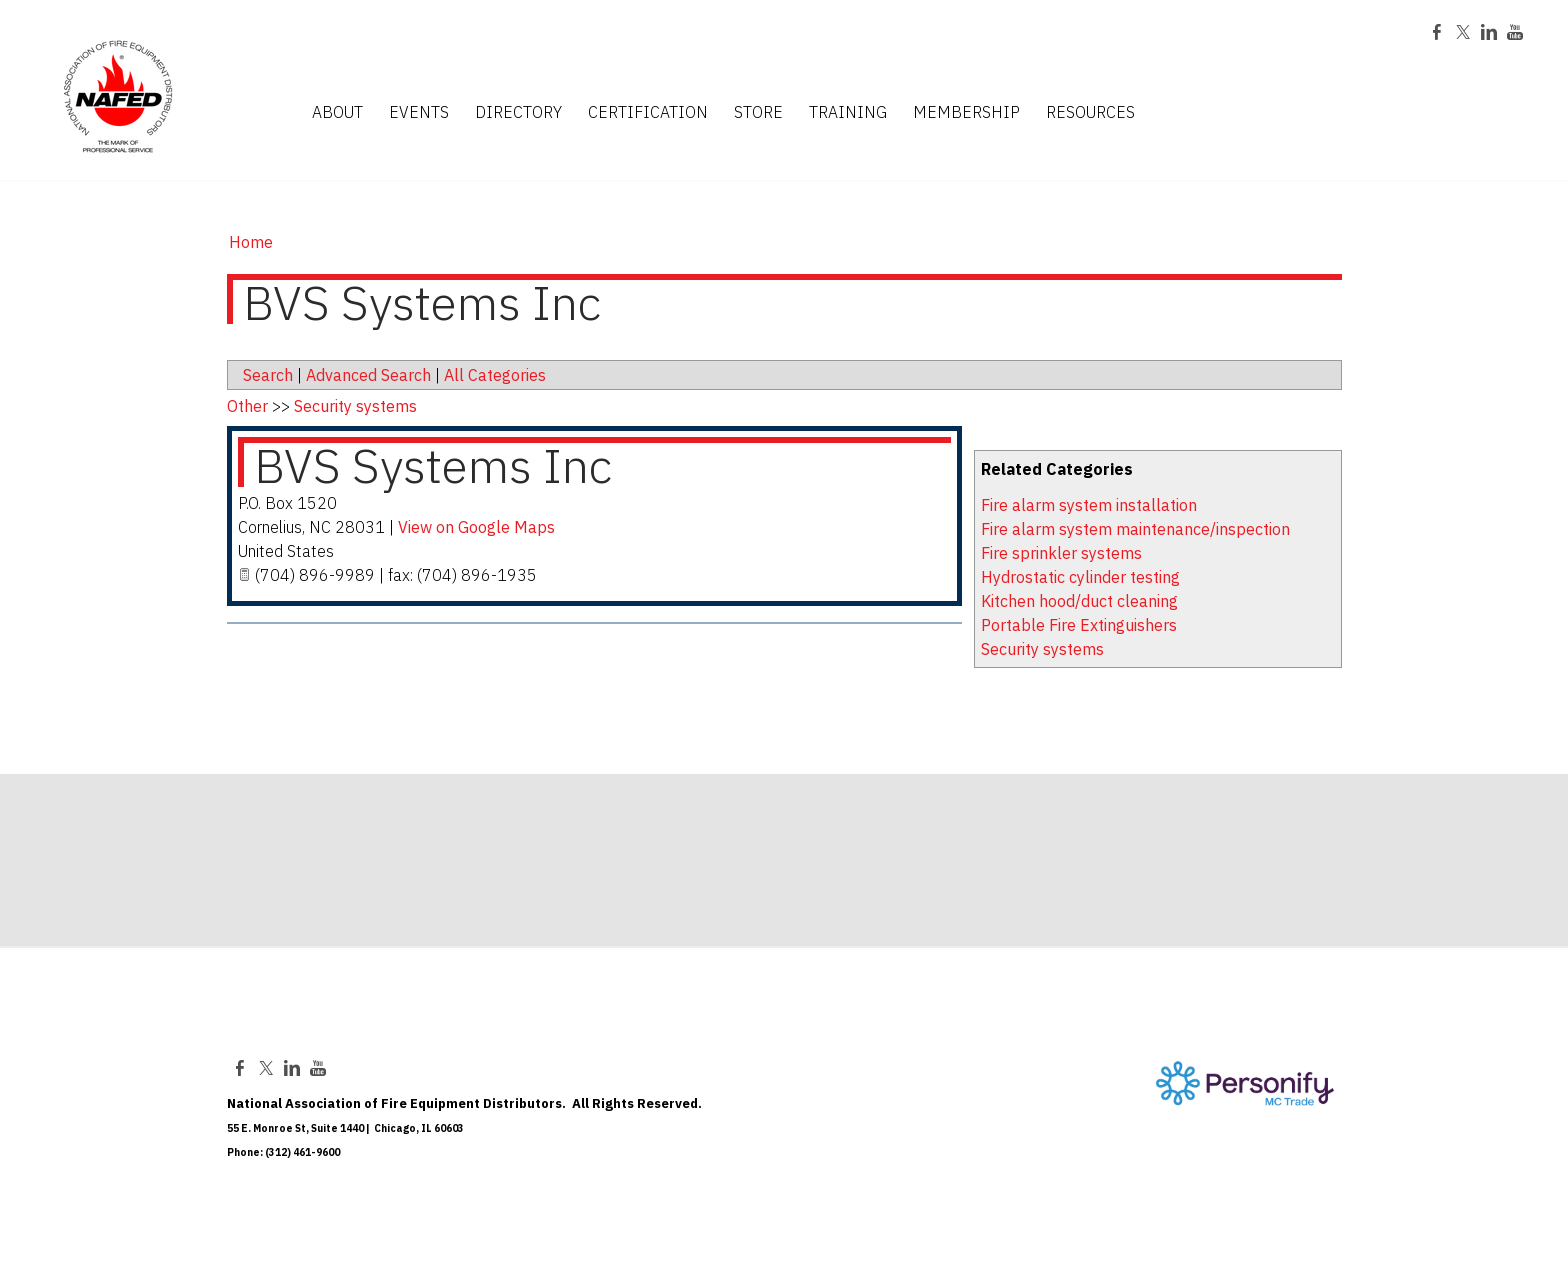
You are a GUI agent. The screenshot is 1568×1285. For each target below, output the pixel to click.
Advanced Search (368, 375)
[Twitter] (1463, 34)
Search (268, 375)
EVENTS (419, 113)
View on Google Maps (476, 527)
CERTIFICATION (648, 113)
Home (251, 242)
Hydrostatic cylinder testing (1080, 577)
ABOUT (337, 113)
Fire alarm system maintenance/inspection (1135, 529)
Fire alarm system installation (1089, 505)
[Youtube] (1515, 34)
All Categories (495, 375)
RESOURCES (1090, 113)
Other (247, 406)
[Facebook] (1437, 34)
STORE (758, 113)
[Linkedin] (1489, 34)
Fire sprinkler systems (1061, 553)
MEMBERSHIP (966, 113)
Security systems (1042, 649)
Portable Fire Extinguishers (1079, 625)
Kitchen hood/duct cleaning (1079, 601)
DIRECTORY (518, 113)
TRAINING (848, 113)
